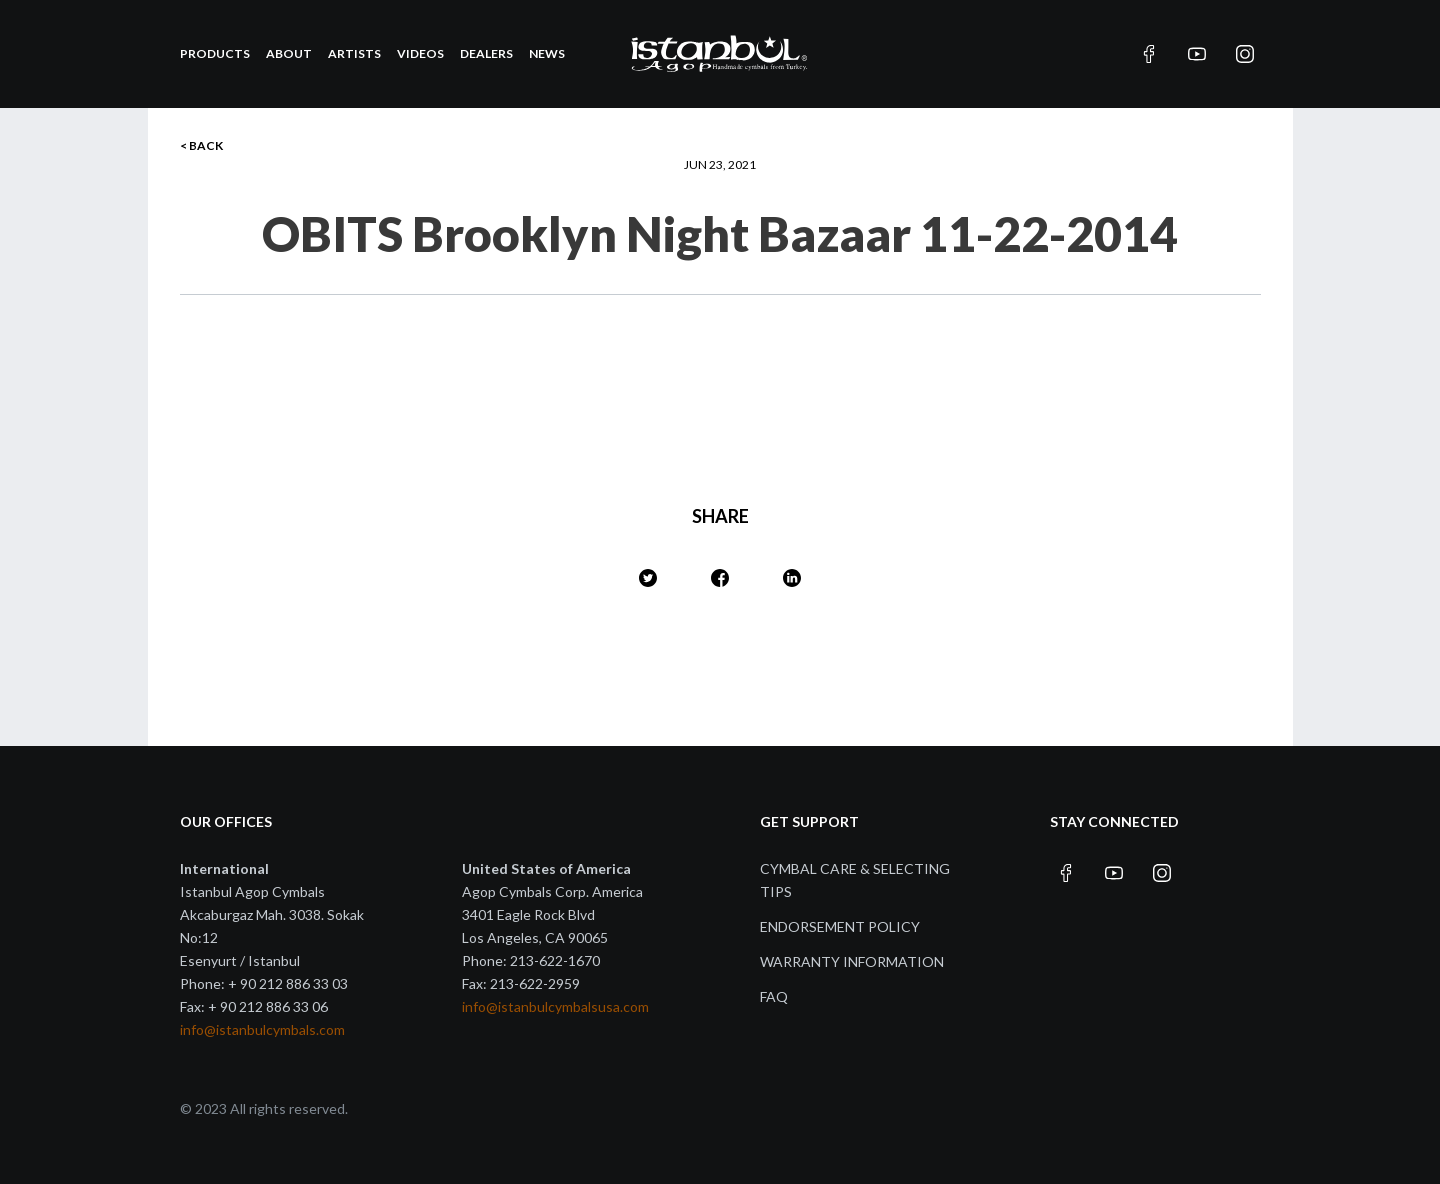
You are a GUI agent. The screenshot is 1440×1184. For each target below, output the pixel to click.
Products (215, 53)
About (289, 53)
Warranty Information (852, 961)
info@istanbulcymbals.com (262, 1029)
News (547, 53)
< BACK (201, 145)
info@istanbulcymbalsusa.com (555, 1006)
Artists (354, 53)
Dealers (486, 53)
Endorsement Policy (840, 926)
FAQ (774, 996)
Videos (420, 53)
